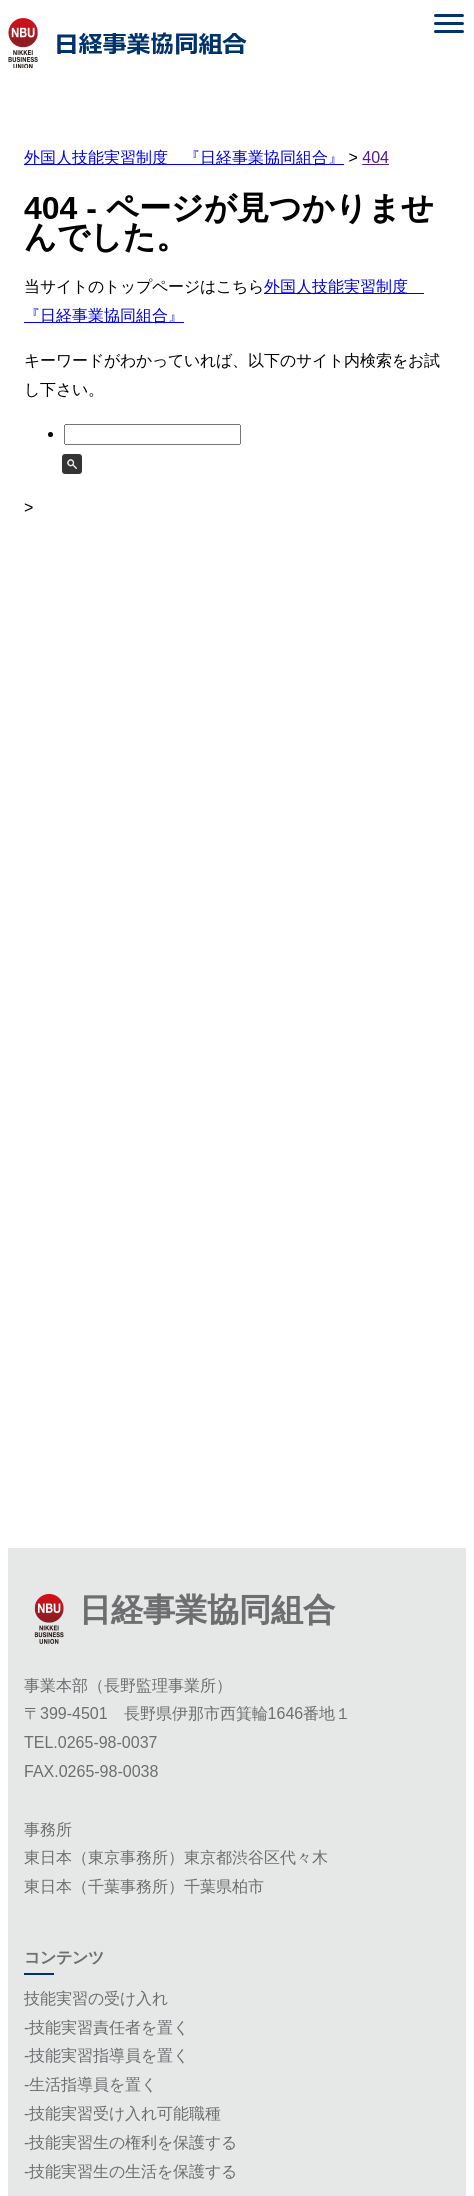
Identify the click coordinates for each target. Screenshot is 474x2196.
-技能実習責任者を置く (106, 2027)
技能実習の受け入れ (96, 1998)
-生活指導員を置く (90, 2084)
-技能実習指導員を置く (106, 2055)
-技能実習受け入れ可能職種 (122, 2113)
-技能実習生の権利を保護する (130, 2142)
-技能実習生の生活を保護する (130, 2171)
